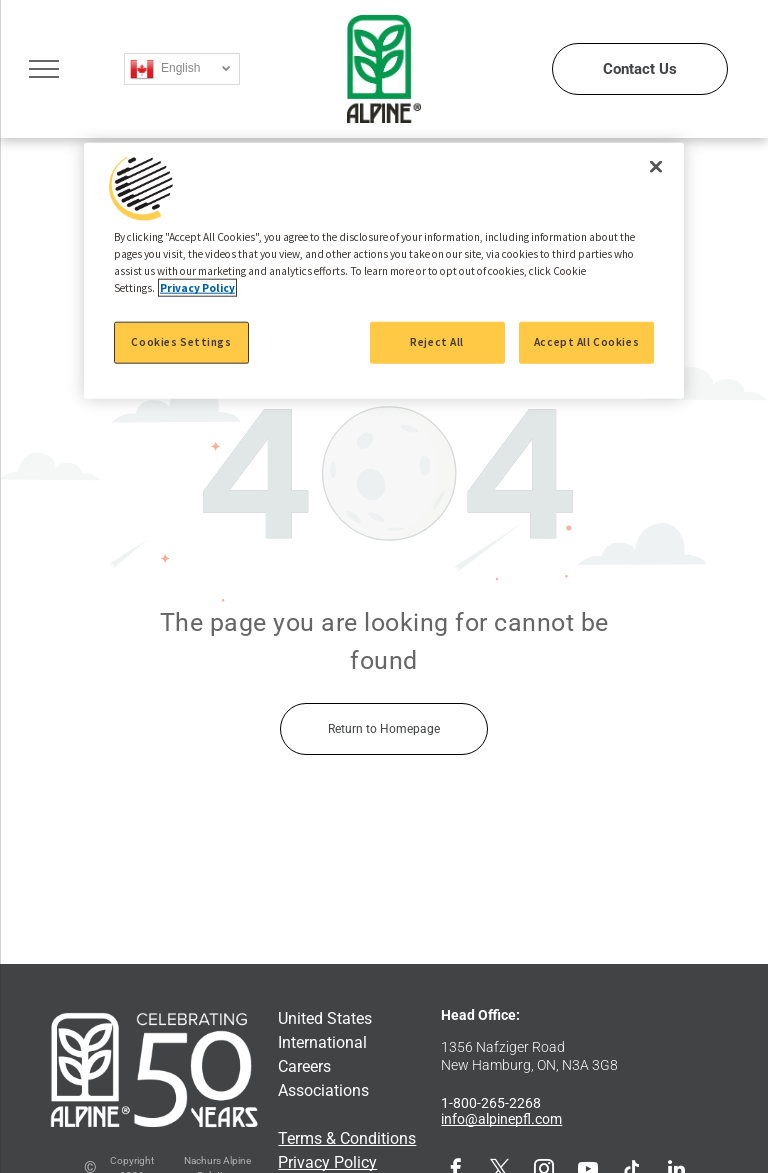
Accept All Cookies (586, 342)
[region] (384, 271)
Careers (304, 1066)
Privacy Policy (327, 1162)
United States (325, 1018)
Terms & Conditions (347, 1138)
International (322, 1042)
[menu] (44, 69)
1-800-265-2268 (491, 1103)
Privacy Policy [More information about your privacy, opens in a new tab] (197, 288)
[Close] (656, 167)
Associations (323, 1090)
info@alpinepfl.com (501, 1119)
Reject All (437, 342)
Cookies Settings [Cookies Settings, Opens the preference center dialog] (181, 342)
